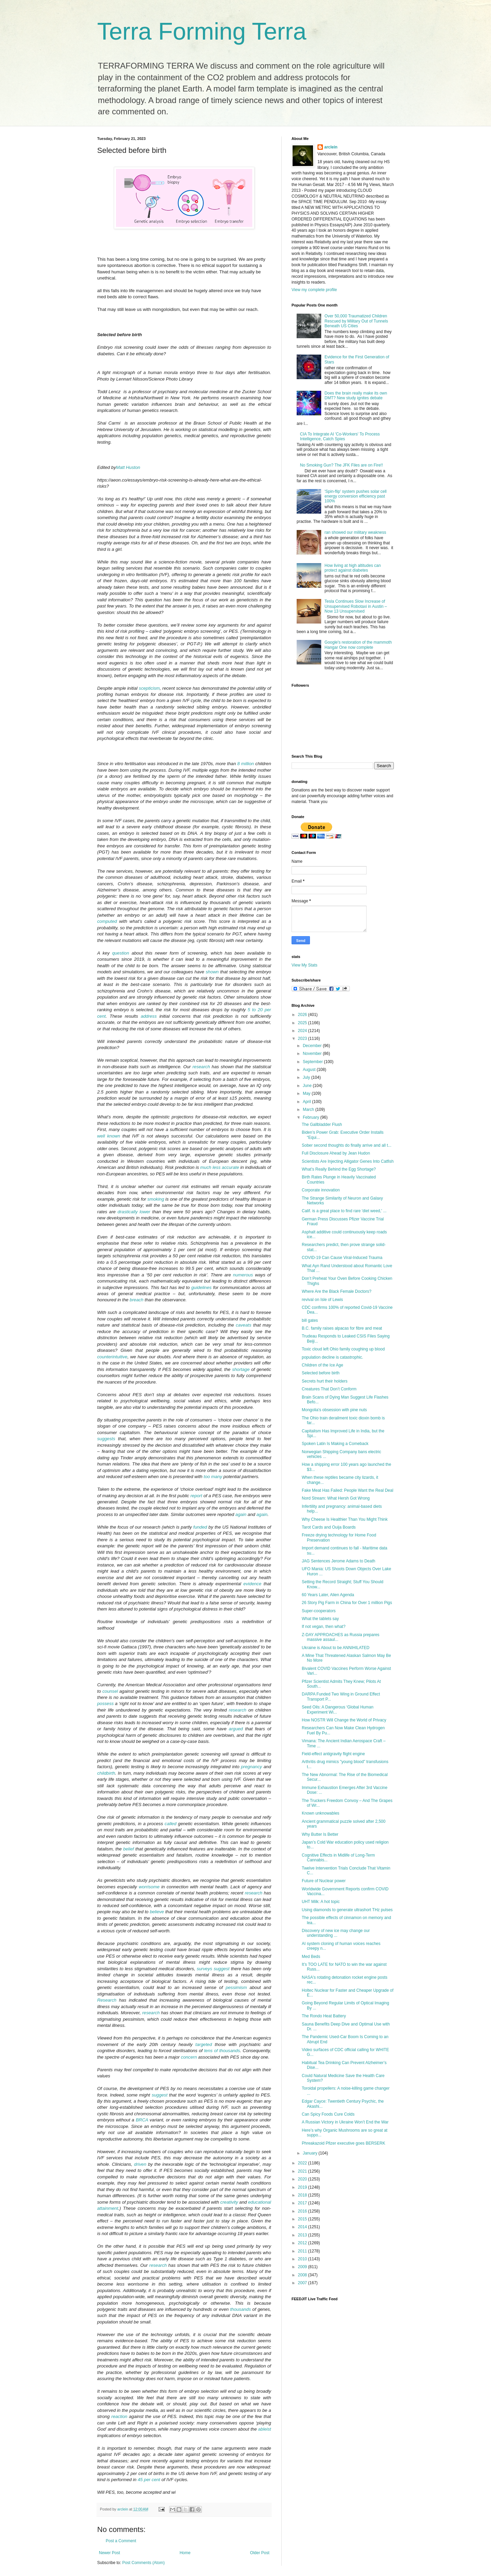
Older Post (259, 2552)
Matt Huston (128, 467)
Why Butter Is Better (320, 1834)
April (307, 1101)
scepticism (149, 688)
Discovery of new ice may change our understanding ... (336, 1933)
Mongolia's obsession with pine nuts (334, 1409)
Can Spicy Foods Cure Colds (328, 2114)
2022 (303, 2163)
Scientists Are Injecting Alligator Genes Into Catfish (347, 1161)
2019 (303, 2187)
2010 (303, 2259)
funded (200, 1527)
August (310, 1069)
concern (189, 2057)
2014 (303, 2226)
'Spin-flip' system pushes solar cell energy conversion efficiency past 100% (356, 496)
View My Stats (304, 965)
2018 (303, 2195)
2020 (303, 2179)
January (310, 2153)
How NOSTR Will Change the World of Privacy (344, 1720)
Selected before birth (321, 1373)
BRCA (142, 2119)
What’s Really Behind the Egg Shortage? (339, 1169)
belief (128, 1848)
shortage (241, 1369)
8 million (245, 763)
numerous (243, 1274)
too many (213, 1476)
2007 (303, 2282)
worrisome (149, 1886)
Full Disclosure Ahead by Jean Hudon (336, 1153)
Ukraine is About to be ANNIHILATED (336, 1647)
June (308, 1085)
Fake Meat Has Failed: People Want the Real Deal (347, 1490)
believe (157, 1911)
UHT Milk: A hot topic (321, 1901)
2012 (303, 2243)
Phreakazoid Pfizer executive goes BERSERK (343, 2143)
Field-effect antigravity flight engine (333, 1753)
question (120, 953)
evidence (252, 1583)
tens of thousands (222, 2050)
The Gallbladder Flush (322, 1124)
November (313, 1053)
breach (136, 1299)
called (170, 1823)
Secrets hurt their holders (324, 1381)
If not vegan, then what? (323, 1626)
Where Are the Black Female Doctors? (336, 1291)
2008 (303, 2275)
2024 (303, 1030)
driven (140, 2164)
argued (236, 1728)
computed (107, 921)
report (196, 1495)
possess (105, 1703)
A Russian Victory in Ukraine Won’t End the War (345, 2122)
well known (108, 1136)
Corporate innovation (321, 1190)
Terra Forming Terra (201, 31)
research (201, 1066)
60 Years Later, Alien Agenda (328, 1594)
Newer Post (109, 2552)
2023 (303, 1038)
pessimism (236, 1987)
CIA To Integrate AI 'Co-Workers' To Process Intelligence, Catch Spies (340, 436)
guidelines (201, 1287)
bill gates (310, 1320)
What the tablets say (320, 1618)
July (307, 1077)
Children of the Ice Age (322, 1365)
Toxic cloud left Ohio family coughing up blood (343, 1349)
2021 (303, 2171)
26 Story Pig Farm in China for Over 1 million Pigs (347, 1602)
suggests (106, 1438)
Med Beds (311, 1956)
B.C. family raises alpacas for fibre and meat (342, 1328)
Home (185, 2552)
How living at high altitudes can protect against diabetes (353, 568)
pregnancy (251, 1766)
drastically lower (134, 1211)
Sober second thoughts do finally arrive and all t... (346, 1145)
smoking (155, 1199)
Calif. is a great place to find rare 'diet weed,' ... (344, 1210)
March (309, 1109)
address (149, 1016)
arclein (331, 147)
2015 (303, 2219)
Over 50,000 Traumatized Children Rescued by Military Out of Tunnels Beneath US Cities (356, 321)
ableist (264, 2429)
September (313, 1061)
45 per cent (149, 2479)
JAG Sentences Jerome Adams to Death (338, 1561)
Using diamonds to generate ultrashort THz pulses (347, 1909)
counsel (110, 1691)
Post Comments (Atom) (143, 2562)
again (240, 1514)
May (307, 1093)
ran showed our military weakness (355, 532)
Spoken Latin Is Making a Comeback (335, 1443)
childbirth (106, 1773)
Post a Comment (121, 2540)
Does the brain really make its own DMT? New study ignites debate (356, 395)
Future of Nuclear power (324, 1880)
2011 (303, 2251)
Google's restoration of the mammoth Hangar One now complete (358, 644)
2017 (303, 2203)
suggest (221, 1968)
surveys (204, 1968)
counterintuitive (112, 1356)
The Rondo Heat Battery (324, 2016)
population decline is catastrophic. (332, 1357)
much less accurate (219, 1167)
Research (106, 2000)
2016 (303, 2211)
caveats (243, 1325)
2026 (303, 1014)
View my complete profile (314, 289)
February (311, 1117)
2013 (303, 2235)
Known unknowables (320, 1813)
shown (212, 971)
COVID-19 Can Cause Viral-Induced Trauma (342, 1257)
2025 (303, 1022)
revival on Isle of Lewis (322, 1299)
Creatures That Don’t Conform (329, 1389)
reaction (119, 2416)
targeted (203, 2044)
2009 (303, 2266)
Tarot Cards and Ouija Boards (329, 1527)
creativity (229, 2202)
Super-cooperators (319, 1610)
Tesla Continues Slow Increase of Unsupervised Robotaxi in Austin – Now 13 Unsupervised (356, 606)
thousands (240, 2309)
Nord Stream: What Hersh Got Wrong (336, 1498)
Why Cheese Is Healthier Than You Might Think (345, 1519)
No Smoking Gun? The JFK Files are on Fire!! (341, 465)
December (313, 1045)
